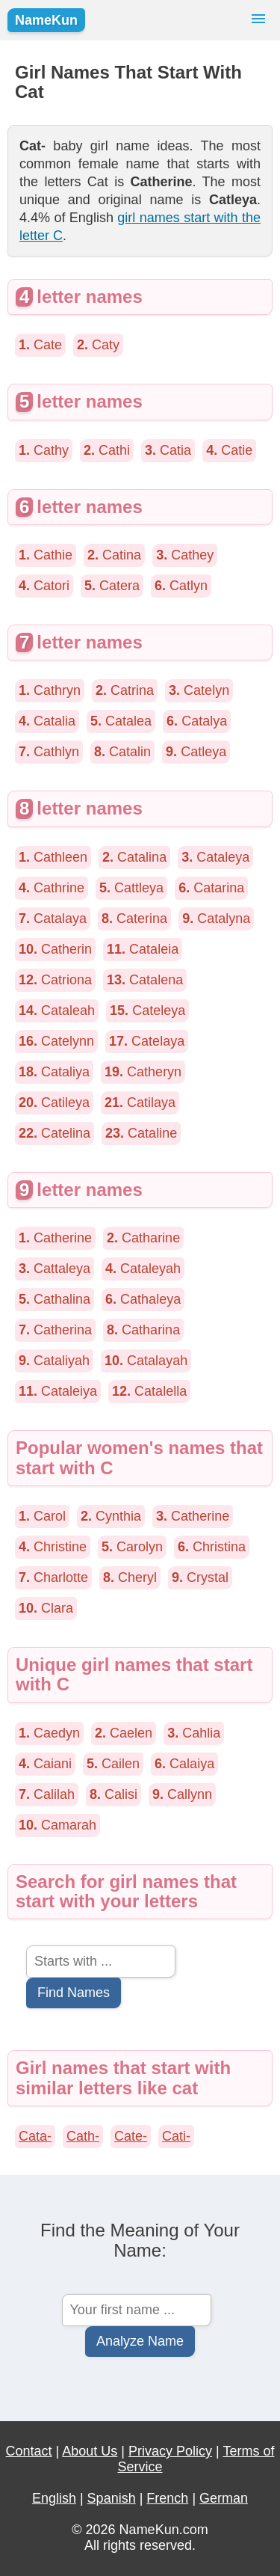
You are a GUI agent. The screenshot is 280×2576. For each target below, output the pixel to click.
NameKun (46, 20)
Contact (29, 2451)
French (167, 2498)
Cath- (82, 2136)
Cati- (176, 2136)
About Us (89, 2451)
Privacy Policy (170, 2451)
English (54, 2498)
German (223, 2498)
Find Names (73, 1992)
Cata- (35, 2136)
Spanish (111, 2498)
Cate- (130, 2136)
